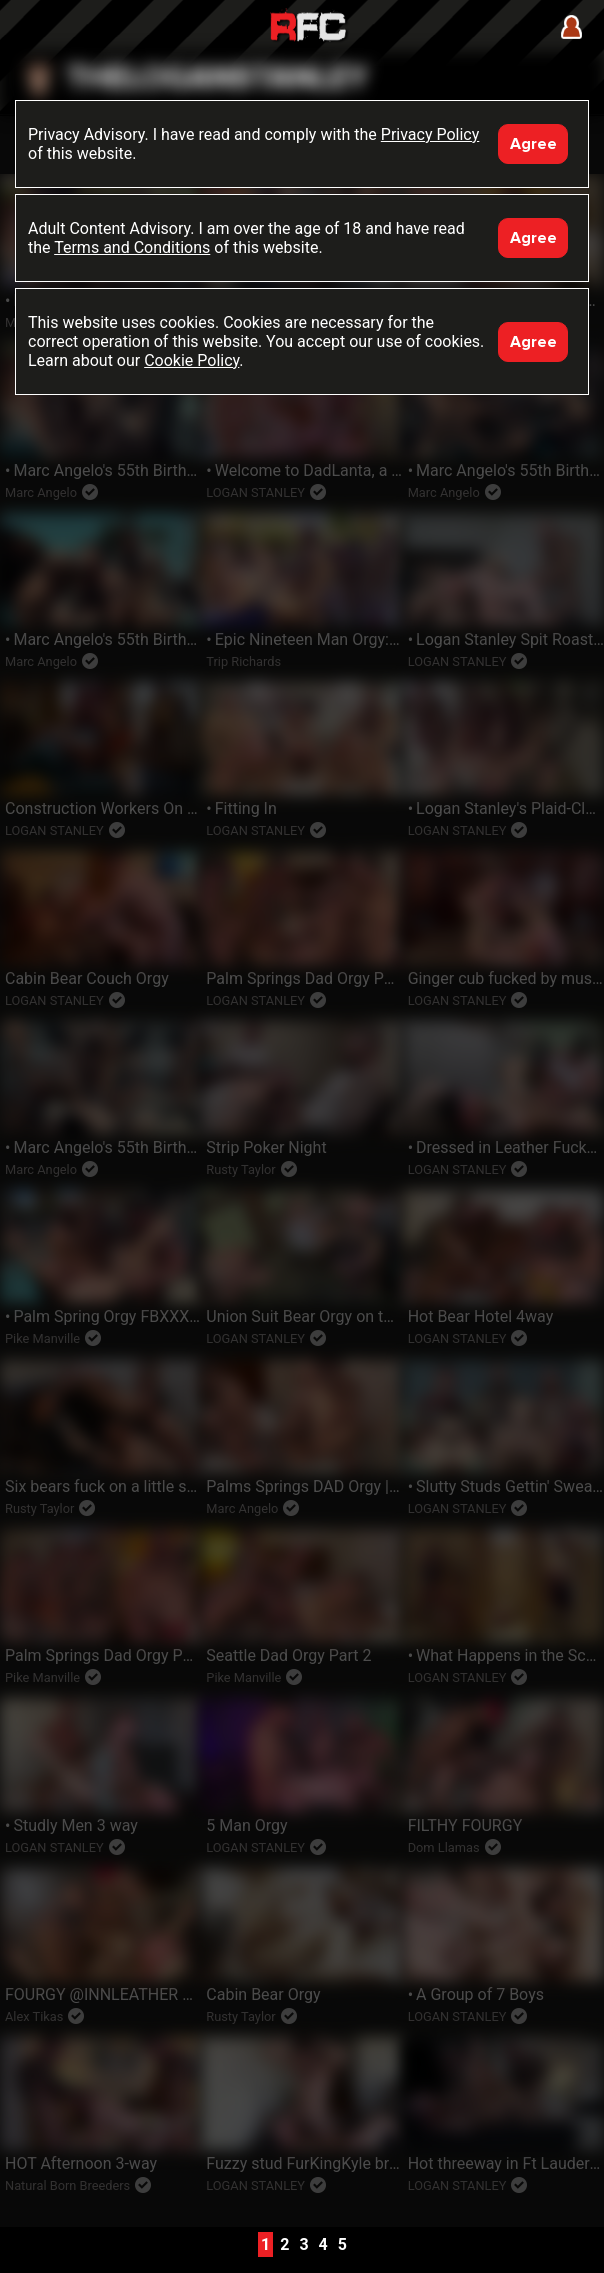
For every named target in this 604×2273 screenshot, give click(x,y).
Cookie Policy (191, 360)
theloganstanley (217, 79)
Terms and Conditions (132, 247)
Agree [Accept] (533, 144)
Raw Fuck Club (308, 28)
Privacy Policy (430, 134)
